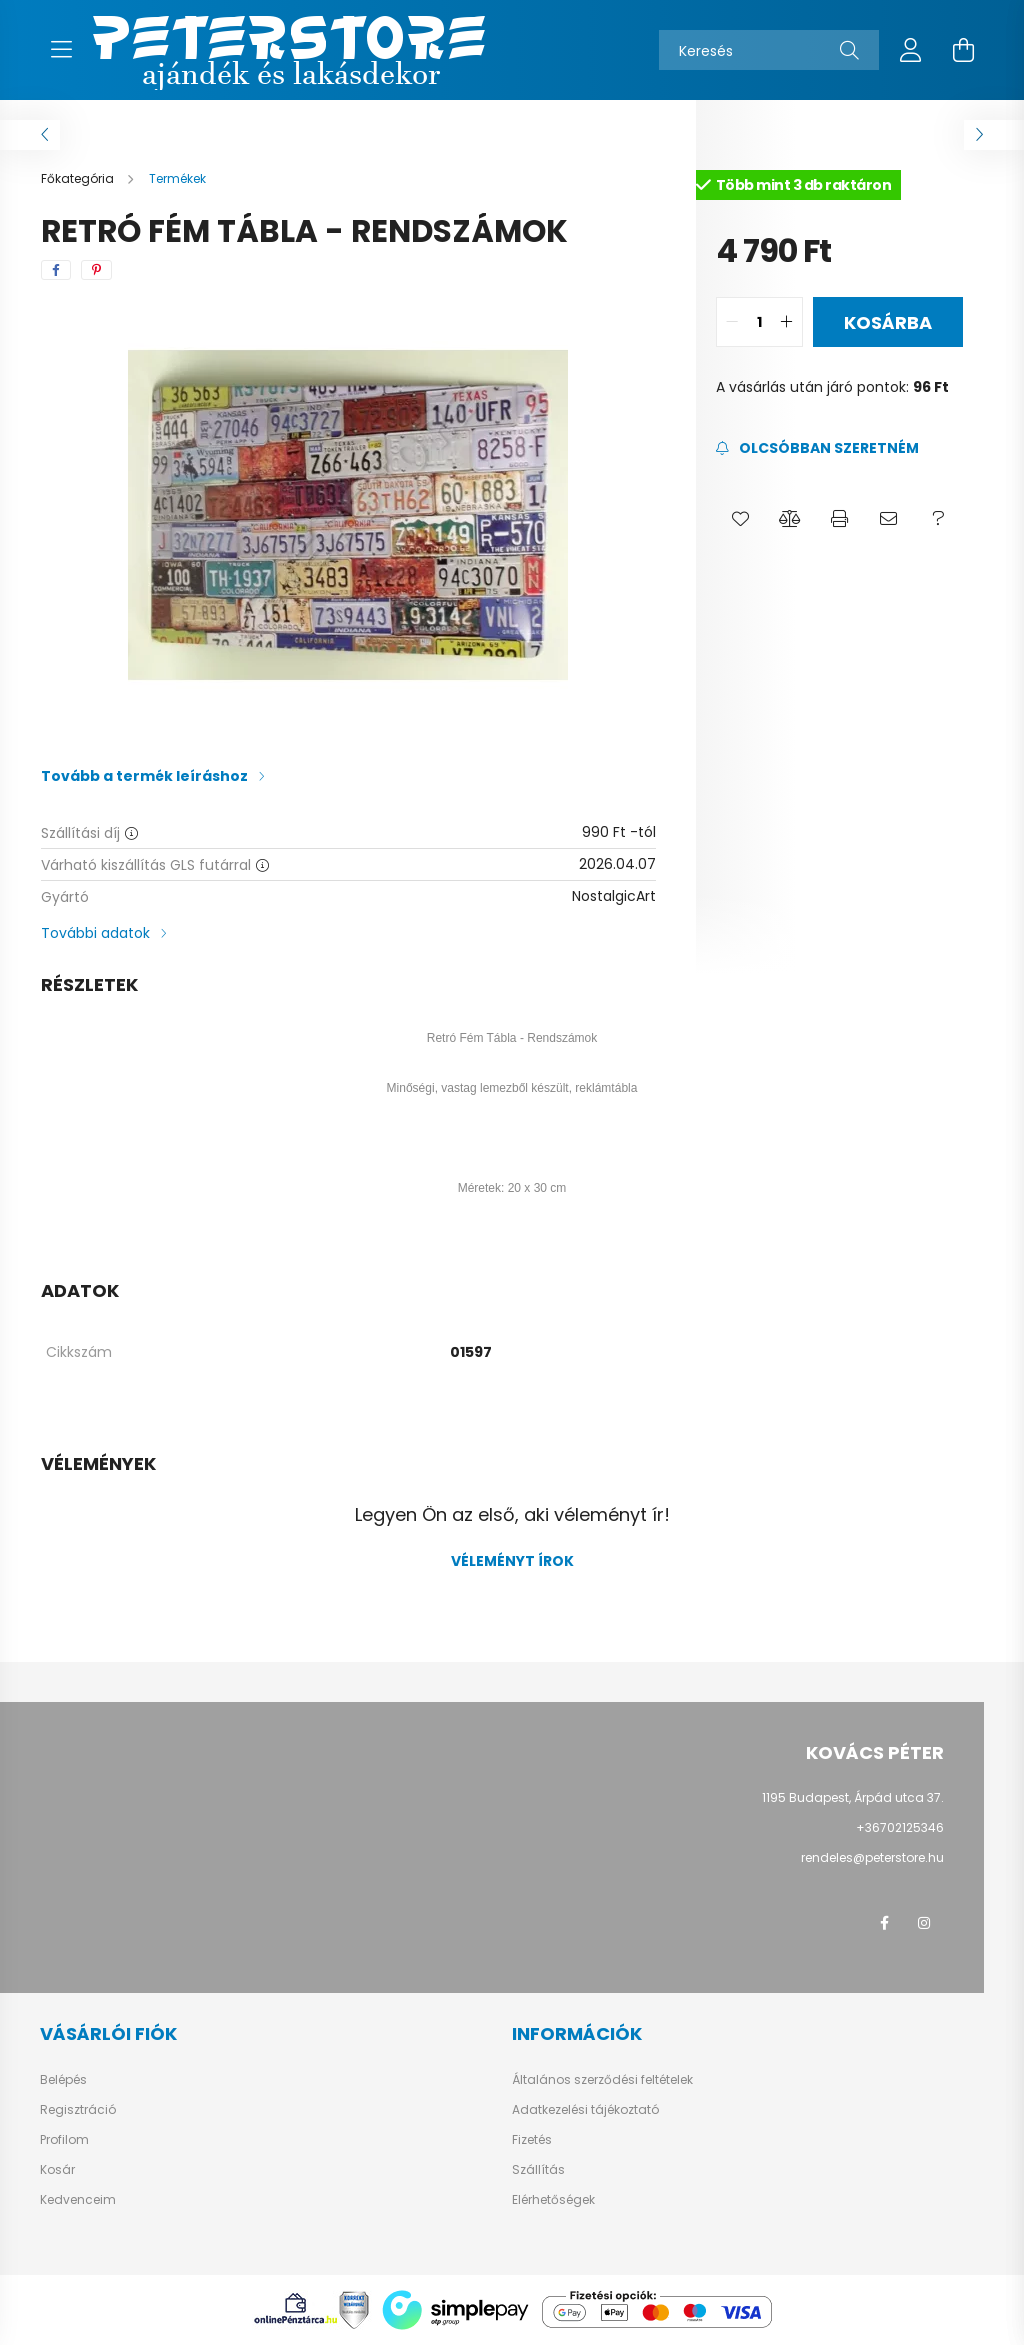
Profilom (64, 2140)
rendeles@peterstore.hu (872, 1857)
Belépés (63, 2080)
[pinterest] (96, 270)
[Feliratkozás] (817, 448)
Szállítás (538, 2170)
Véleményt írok (512, 1561)
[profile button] (911, 50)
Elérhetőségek (553, 2200)
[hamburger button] (61, 50)
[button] (740, 519)
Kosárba (888, 322)
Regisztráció (78, 2110)
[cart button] (963, 50)
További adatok (95, 933)
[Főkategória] (79, 178)
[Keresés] (769, 50)
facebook (884, 1923)
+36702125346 (900, 1827)
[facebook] (56, 270)
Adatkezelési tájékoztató (585, 2110)
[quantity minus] (732, 322)
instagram (924, 1923)
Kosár (57, 2170)
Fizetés (532, 2140)
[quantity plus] (787, 322)
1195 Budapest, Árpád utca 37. (853, 1797)
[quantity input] (759, 322)
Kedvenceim (78, 2200)
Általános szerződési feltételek (602, 2080)
